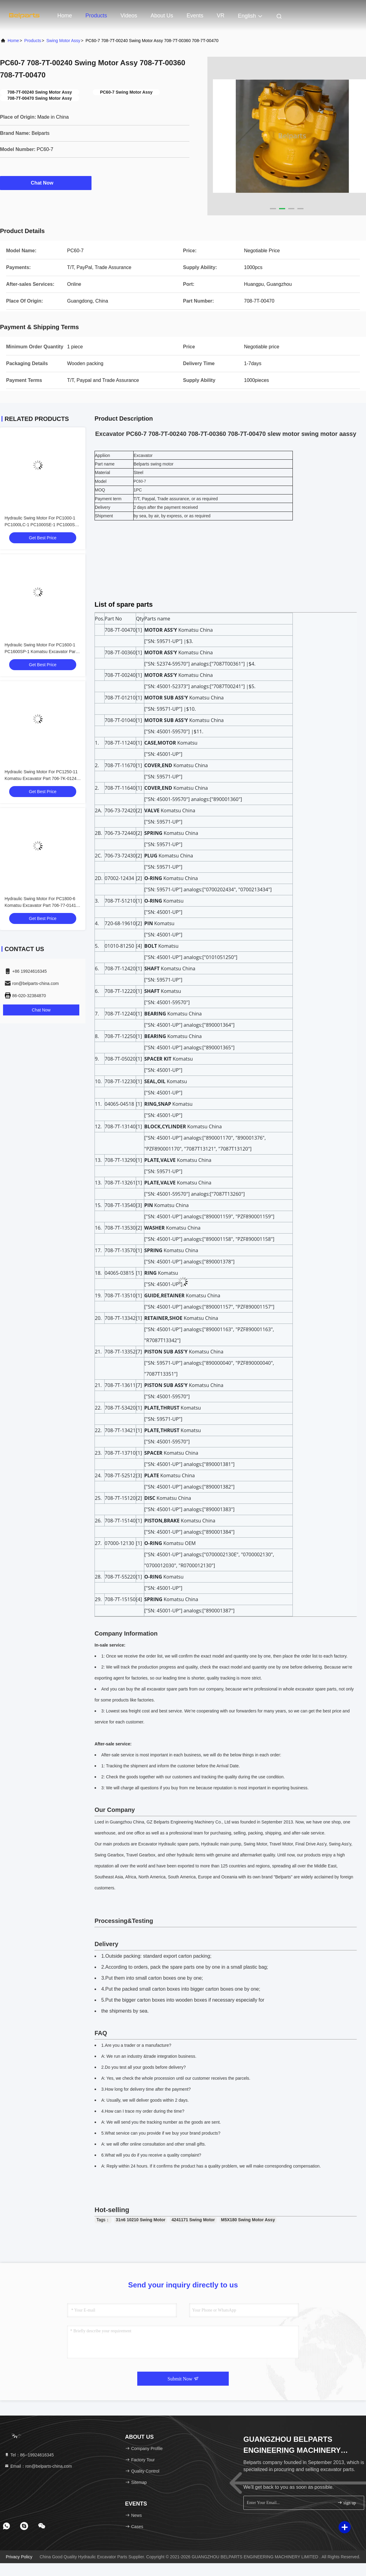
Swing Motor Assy (63, 40)
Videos (128, 16)
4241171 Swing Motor (193, 2219)
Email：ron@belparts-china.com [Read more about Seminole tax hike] (38, 2466)
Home (64, 16)
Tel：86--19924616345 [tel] (29, 2454)
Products (96, 16)
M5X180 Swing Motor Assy (248, 2219)
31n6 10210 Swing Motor (141, 2219)
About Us (162, 16)
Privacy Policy (19, 2556)
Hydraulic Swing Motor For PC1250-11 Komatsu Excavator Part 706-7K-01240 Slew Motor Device (42, 778)
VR (220, 16)
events (195, 16)
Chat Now (46, 183)
